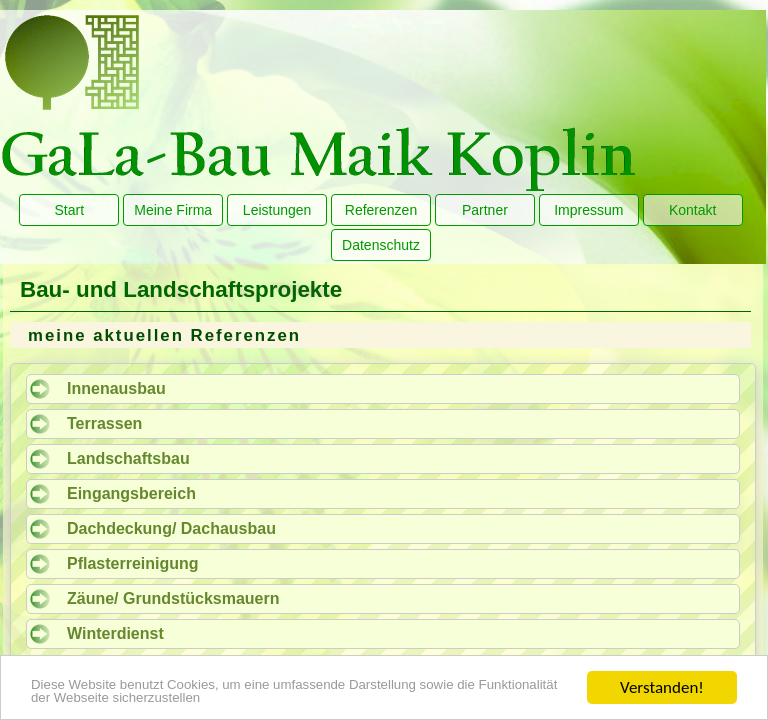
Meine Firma (173, 210)
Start (70, 210)
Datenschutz (381, 245)
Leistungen (277, 210)
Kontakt (692, 210)
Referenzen (381, 210)
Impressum (588, 210)
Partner (485, 210)
